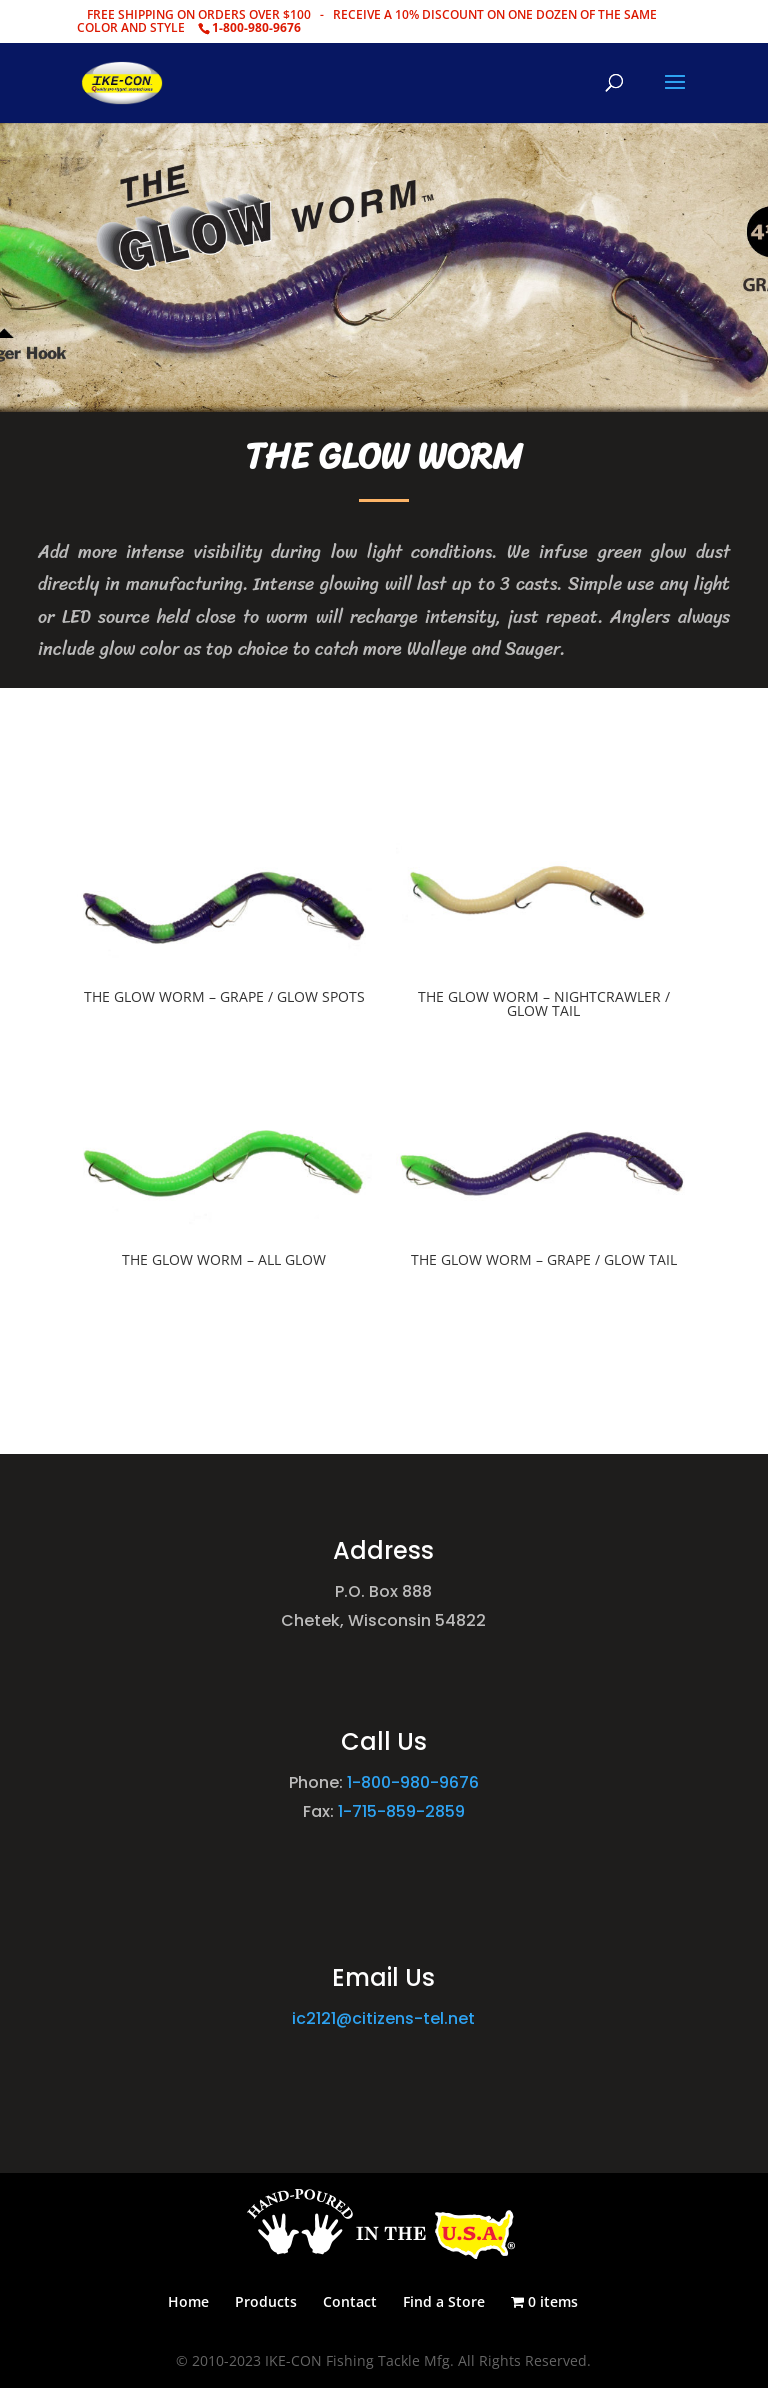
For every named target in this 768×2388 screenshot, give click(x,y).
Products (266, 2301)
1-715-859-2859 (401, 1811)
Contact (350, 2301)
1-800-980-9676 (413, 1782)
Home (188, 2301)
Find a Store (444, 2301)
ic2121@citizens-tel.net (383, 2018)
